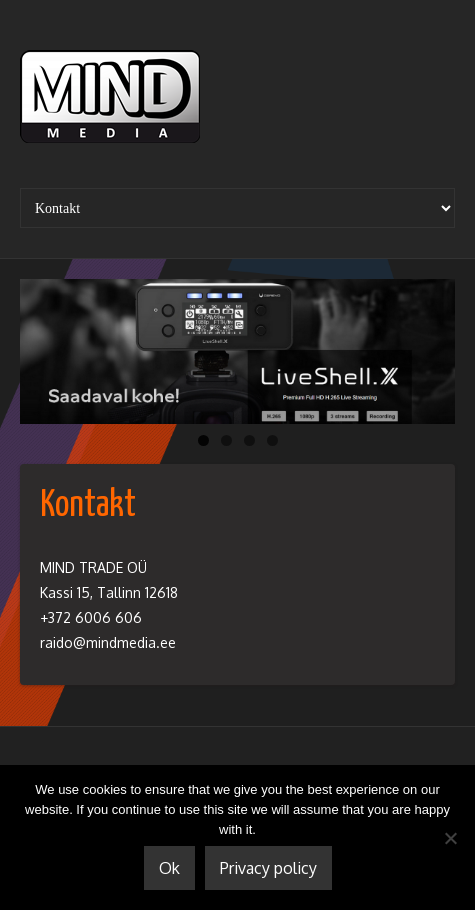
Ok (169, 868)
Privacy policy (268, 868)
